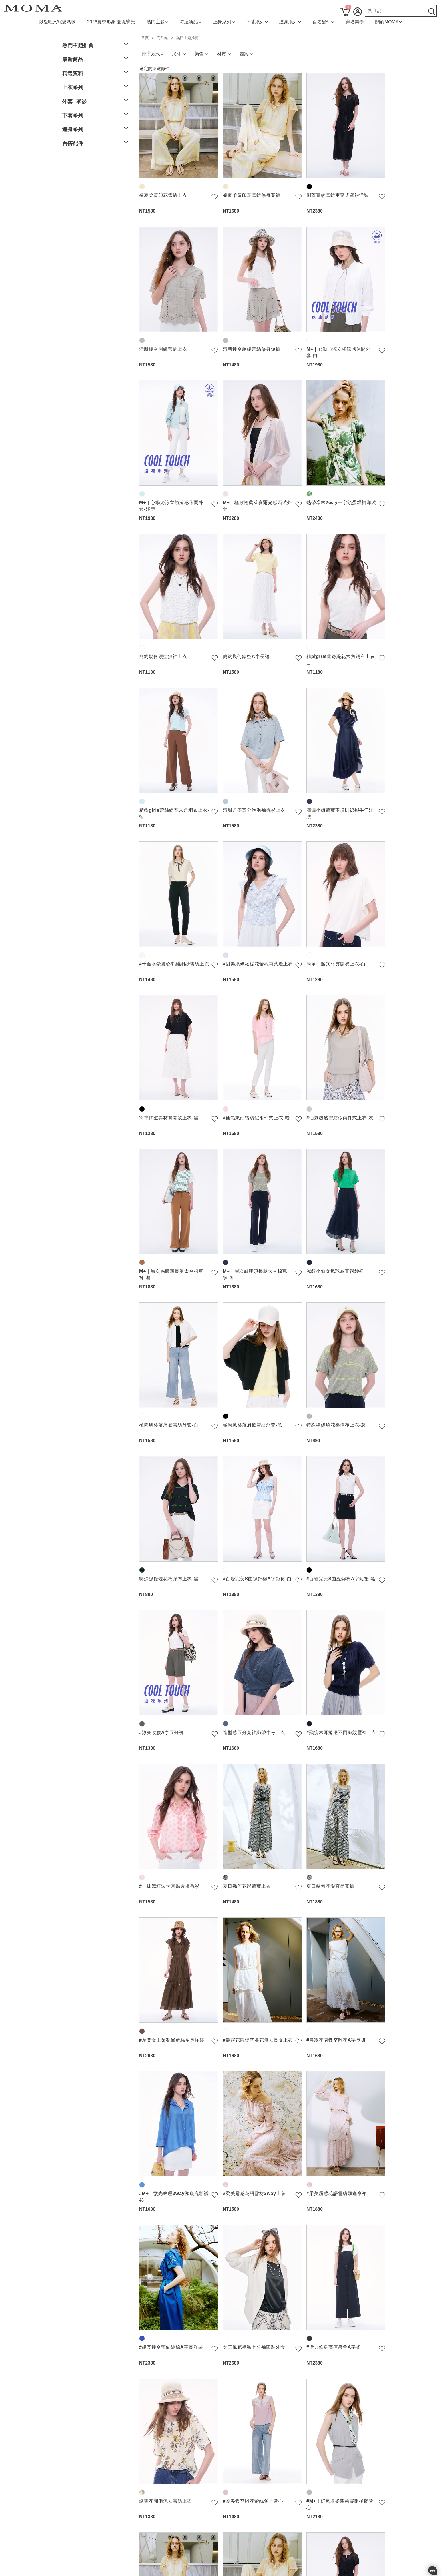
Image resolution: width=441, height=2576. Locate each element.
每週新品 (190, 21)
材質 (224, 53)
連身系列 (290, 21)
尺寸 (179, 53)
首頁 (145, 38)
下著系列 (257, 21)
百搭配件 (323, 21)
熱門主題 (157, 21)
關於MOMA (388, 21)
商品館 (162, 38)
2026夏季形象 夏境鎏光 (111, 21)
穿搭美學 (355, 21)
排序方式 (152, 53)
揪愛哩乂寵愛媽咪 (57, 21)
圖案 (246, 53)
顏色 (201, 53)
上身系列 (224, 21)
